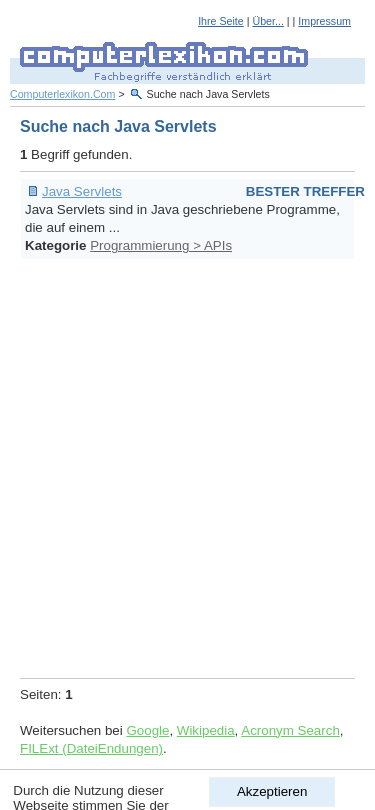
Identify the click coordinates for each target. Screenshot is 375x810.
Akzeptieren (272, 791)
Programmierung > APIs (161, 245)
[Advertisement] (187, 465)
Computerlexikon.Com (62, 94)
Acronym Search (290, 730)
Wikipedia (206, 730)
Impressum (324, 21)
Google (147, 730)
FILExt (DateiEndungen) (91, 748)
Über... (267, 21)
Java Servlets (82, 191)
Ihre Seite (221, 21)
